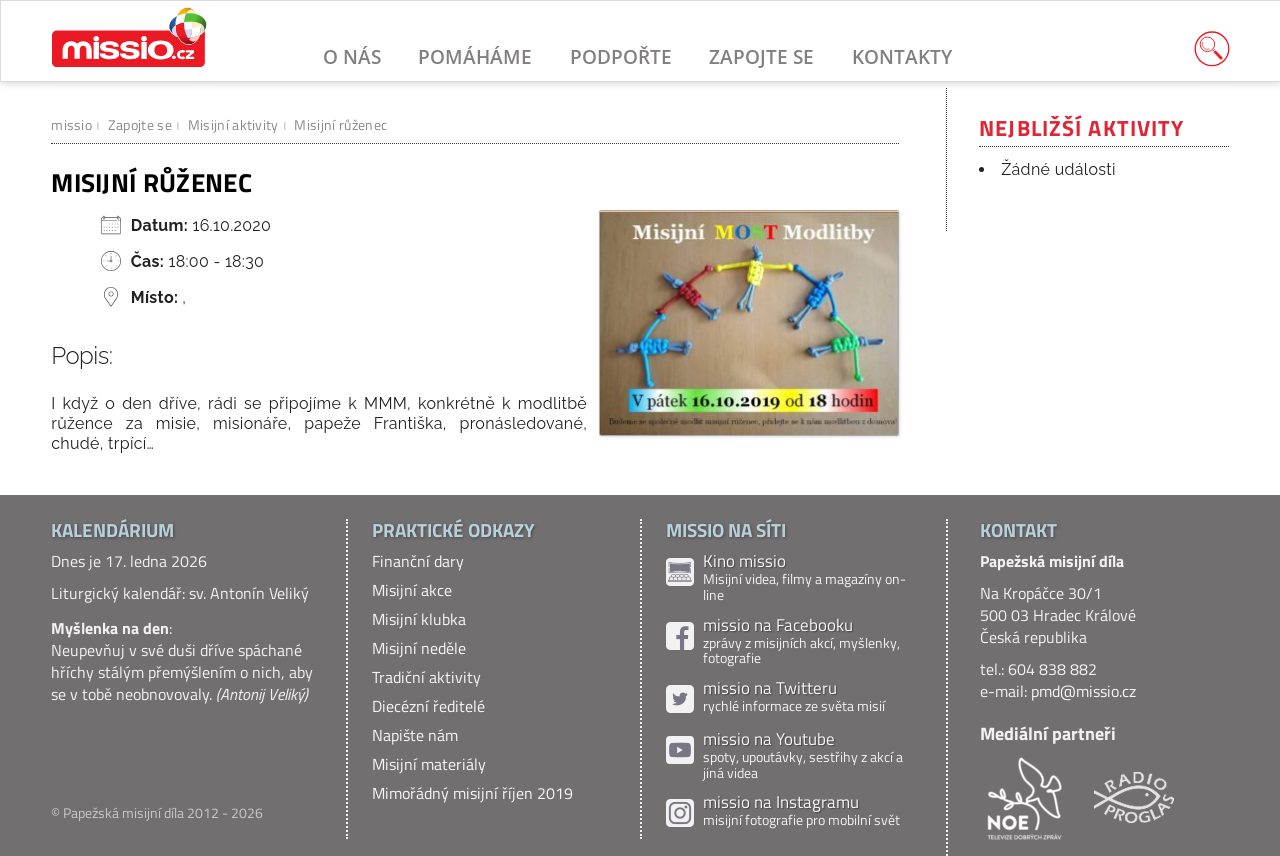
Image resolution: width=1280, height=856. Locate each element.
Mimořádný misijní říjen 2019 (472, 793)
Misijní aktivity (233, 124)
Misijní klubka (419, 619)
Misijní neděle (419, 648)
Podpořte (621, 56)
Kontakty (902, 56)
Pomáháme (475, 56)
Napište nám (415, 735)
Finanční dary (418, 561)
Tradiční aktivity (426, 677)
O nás (352, 56)
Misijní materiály (429, 764)
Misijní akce (412, 590)
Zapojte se (761, 56)
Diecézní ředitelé (428, 706)
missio (71, 124)
